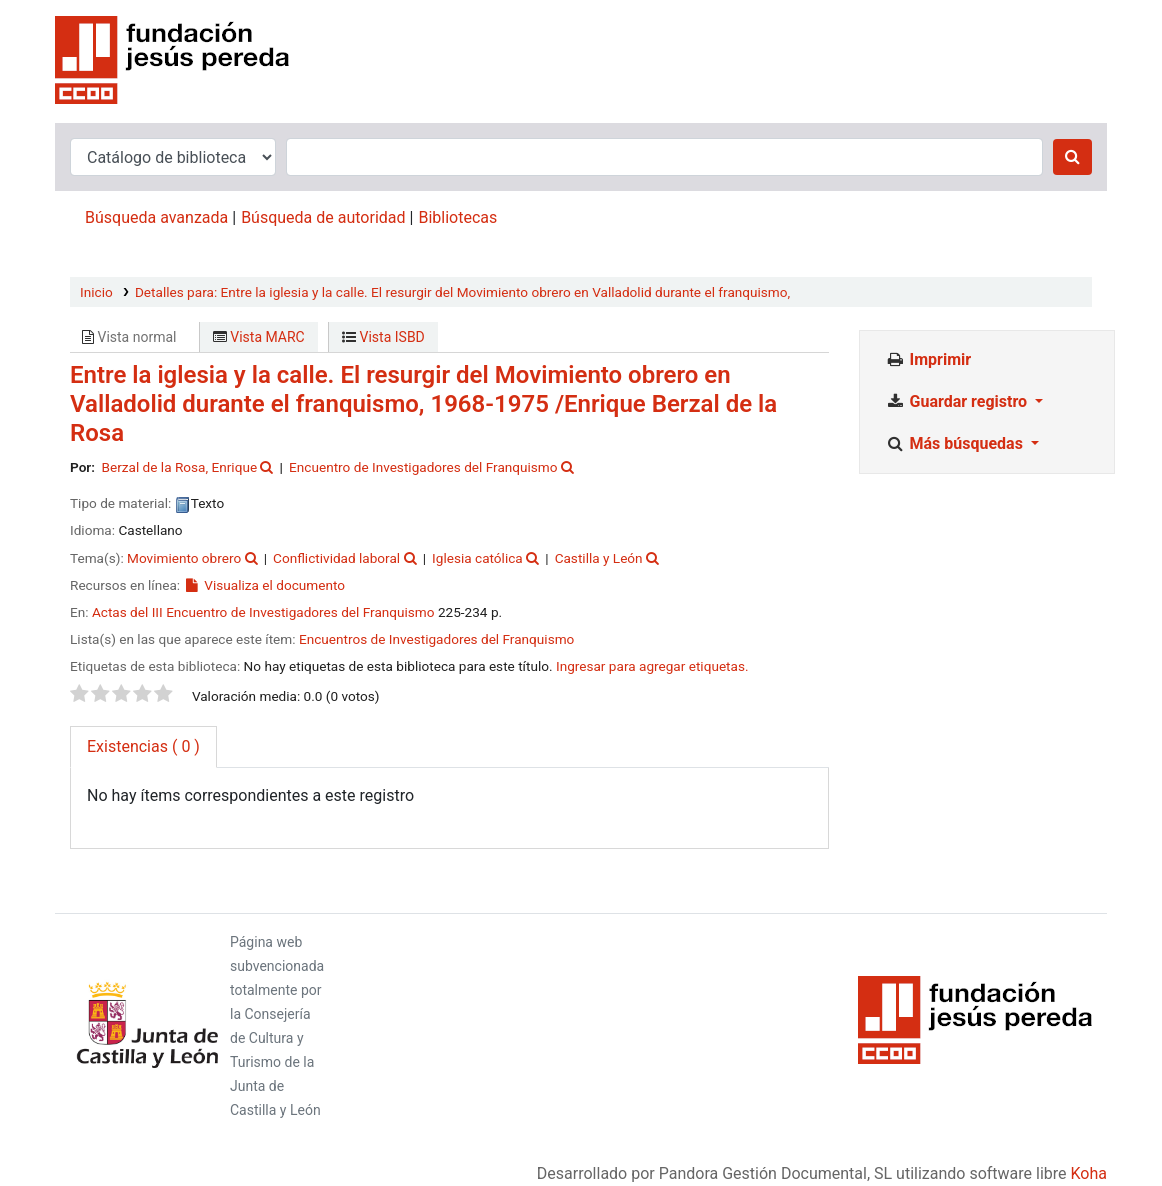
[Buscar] (1072, 157)
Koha (1089, 1173)
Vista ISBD (383, 337)
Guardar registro (958, 401)
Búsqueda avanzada (156, 217)
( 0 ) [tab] (143, 746)
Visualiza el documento (264, 585)
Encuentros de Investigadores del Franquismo (436, 639)
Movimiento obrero (184, 558)
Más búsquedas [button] (956, 443)
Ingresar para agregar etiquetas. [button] (652, 666)
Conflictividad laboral (336, 558)
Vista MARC (259, 337)
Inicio (96, 292)
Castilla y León (599, 558)
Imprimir (928, 359)
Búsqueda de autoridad (323, 217)
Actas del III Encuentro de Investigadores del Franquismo (263, 612)
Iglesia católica (477, 558)
